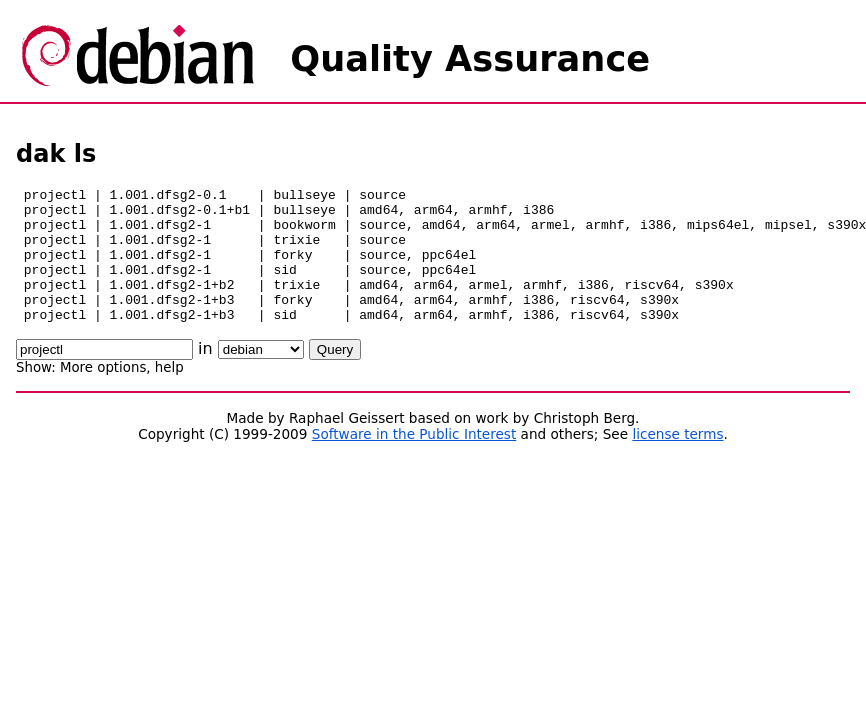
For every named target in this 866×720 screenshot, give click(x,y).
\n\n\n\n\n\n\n (261, 376)
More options (103, 394)
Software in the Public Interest (414, 461)
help (169, 394)
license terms (677, 461)
